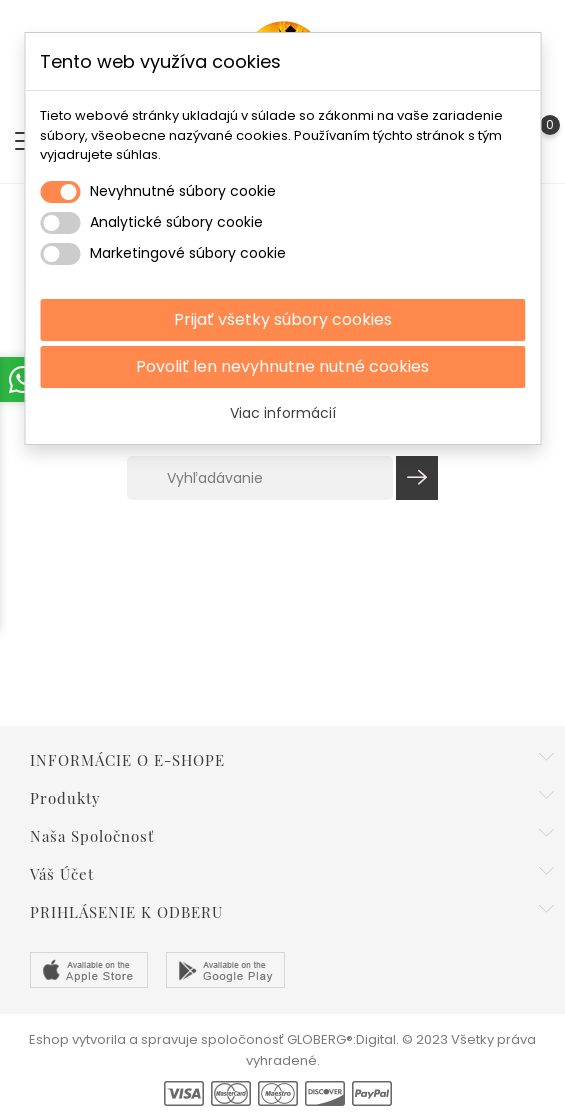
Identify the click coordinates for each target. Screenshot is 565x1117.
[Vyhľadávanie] (260, 478)
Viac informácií (283, 413)
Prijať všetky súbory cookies (283, 319)
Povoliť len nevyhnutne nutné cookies (282, 366)
